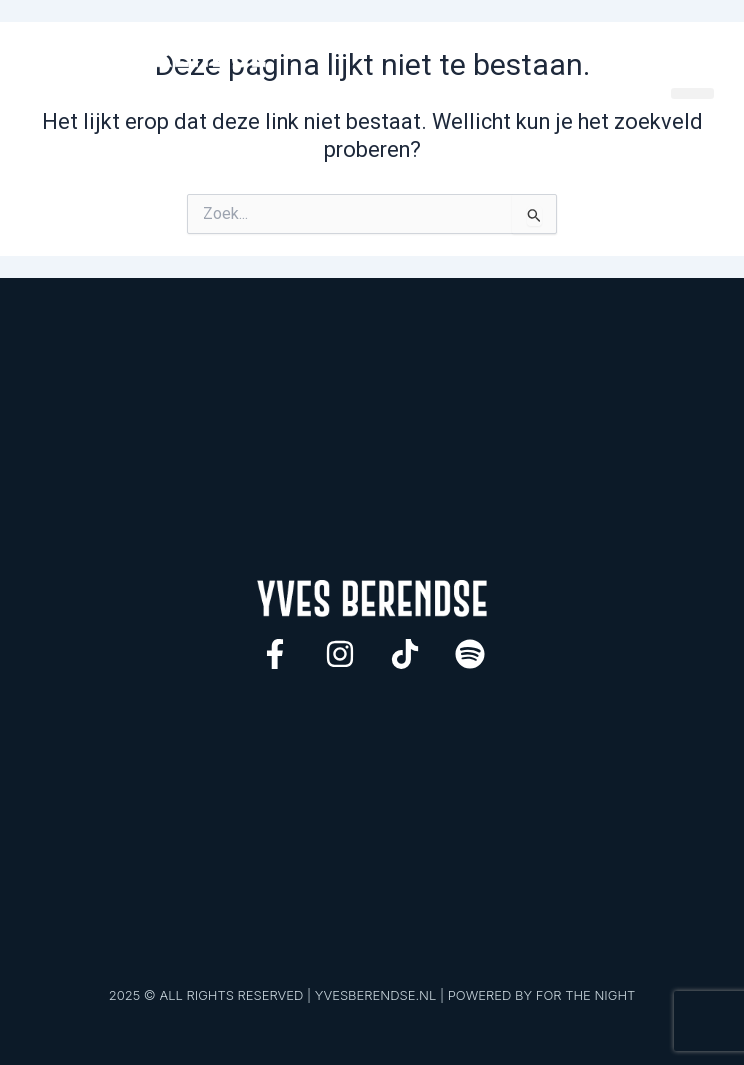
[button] (692, 93)
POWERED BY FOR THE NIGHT (542, 995)
